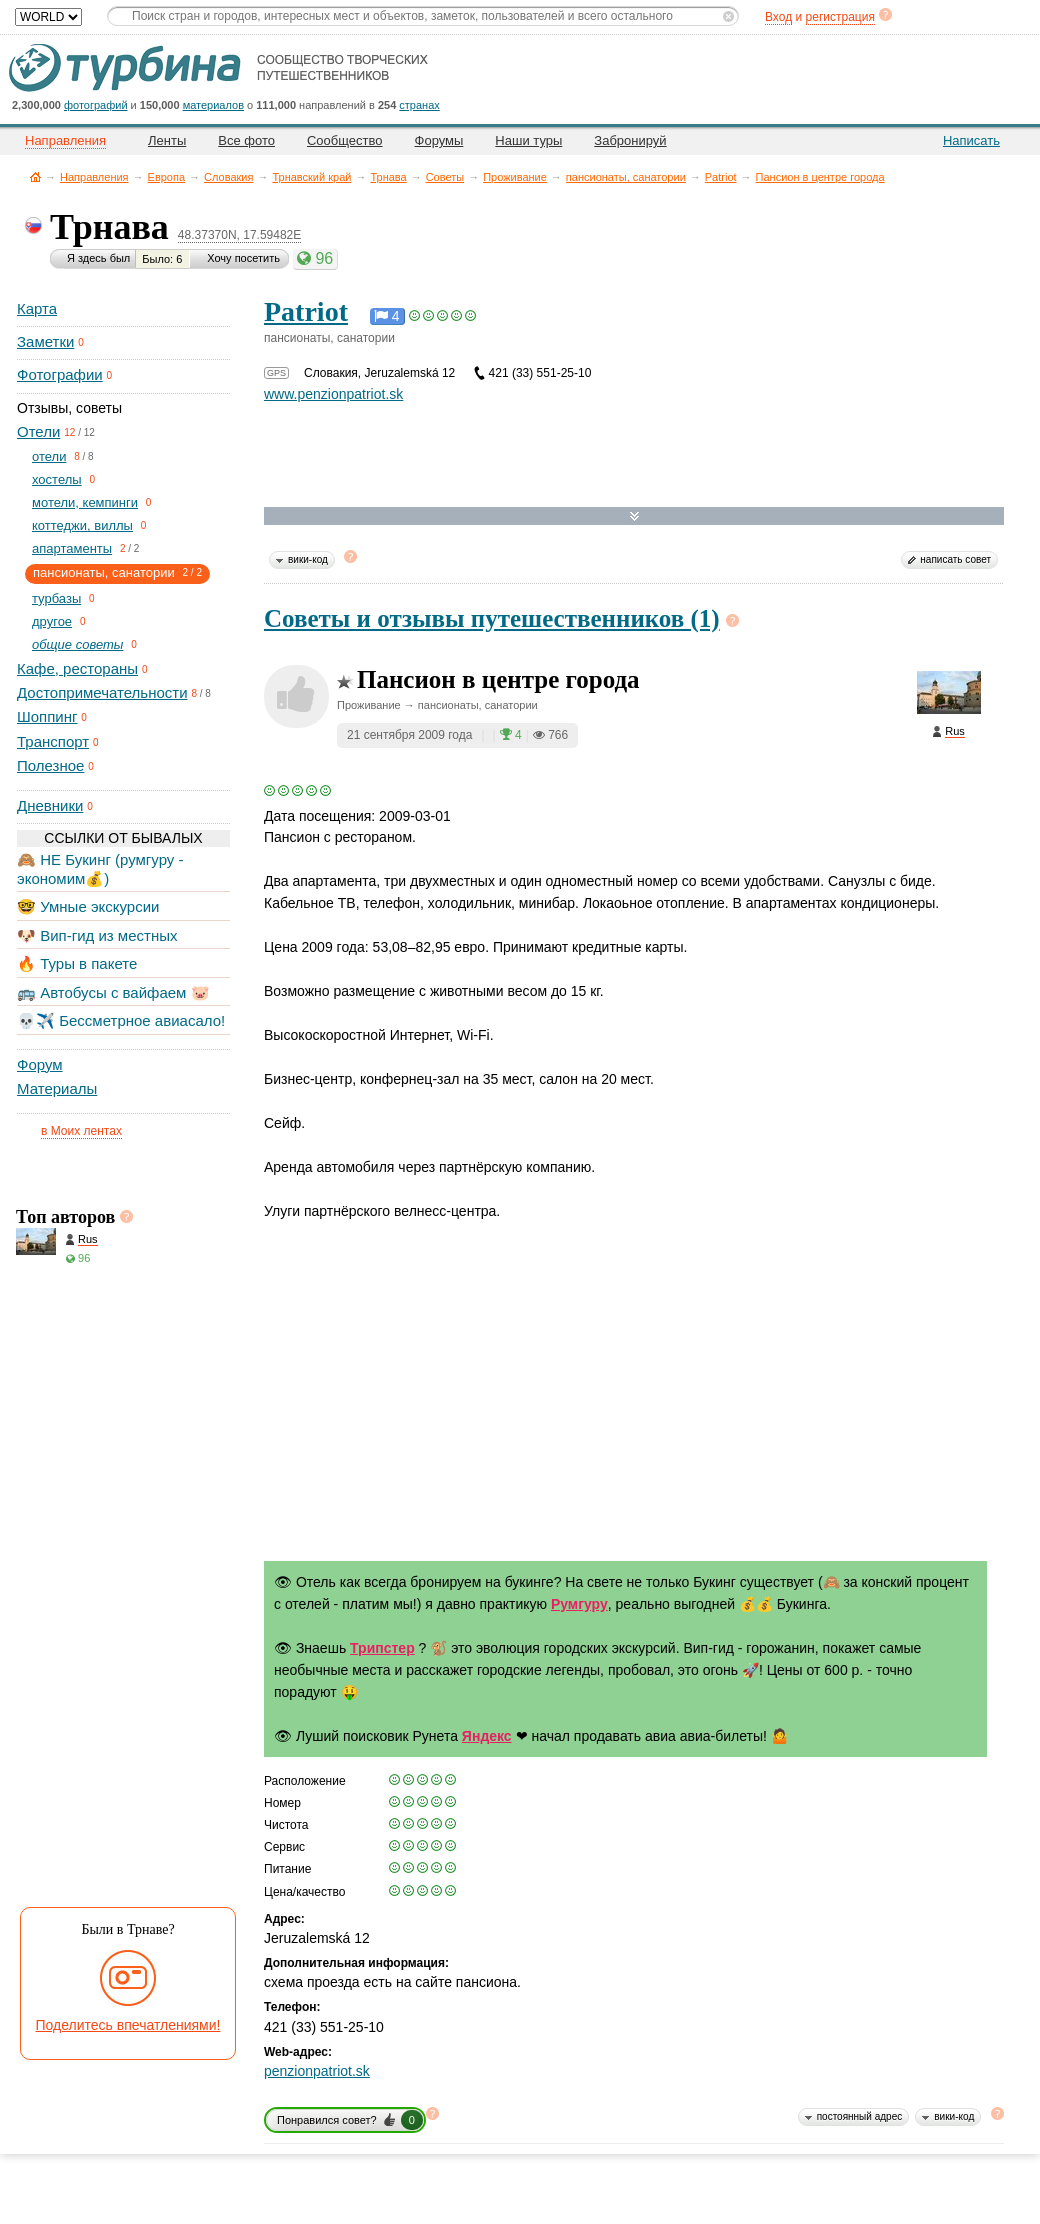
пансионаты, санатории (626, 177)
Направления (94, 177)
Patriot (721, 177)
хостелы (57, 479)
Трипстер (382, 1648)
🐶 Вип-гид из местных (97, 935)
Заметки (45, 341)
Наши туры (528, 140)
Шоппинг (47, 716)
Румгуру (579, 1604)
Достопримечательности (102, 692)
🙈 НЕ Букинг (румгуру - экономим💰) (100, 868)
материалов (213, 105)
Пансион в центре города (820, 177)
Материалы (57, 1088)
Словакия (228, 177)
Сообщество (345, 140)
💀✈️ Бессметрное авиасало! (121, 1020)
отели (49, 456)
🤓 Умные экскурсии (88, 906)
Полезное (50, 765)
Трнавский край (311, 177)
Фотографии (60, 374)
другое (52, 621)
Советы (445, 177)
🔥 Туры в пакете (77, 963)
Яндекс (487, 1736)
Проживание (515, 177)
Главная (35, 176)
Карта (37, 308)
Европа (167, 177)
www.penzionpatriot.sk (333, 394)
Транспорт (53, 741)
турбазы (56, 598)
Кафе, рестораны (77, 668)
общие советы (77, 644)
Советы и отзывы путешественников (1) (492, 618)
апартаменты (72, 548)
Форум (40, 1064)
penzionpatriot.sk (317, 2071)
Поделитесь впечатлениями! (128, 2025)
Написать (971, 140)
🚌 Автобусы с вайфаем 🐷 (113, 992)
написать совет (955, 559)
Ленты (167, 140)
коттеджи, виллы (82, 525)
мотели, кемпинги (85, 502)
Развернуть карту (634, 516)
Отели (38, 431)
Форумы (439, 140)
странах (419, 105)
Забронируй (630, 140)
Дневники (50, 805)
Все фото (246, 140)
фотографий (96, 105)
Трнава (388, 177)
